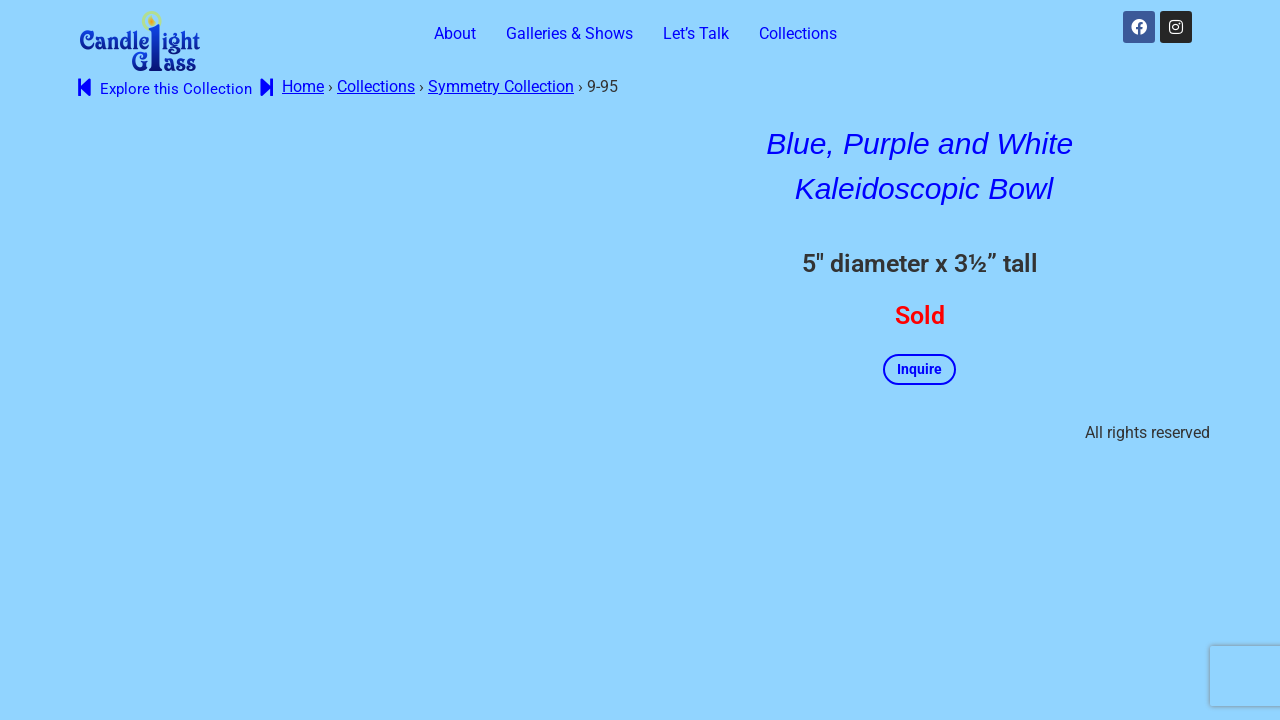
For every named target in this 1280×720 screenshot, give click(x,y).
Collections (798, 33)
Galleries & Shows (569, 33)
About (455, 33)
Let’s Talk (696, 33)
